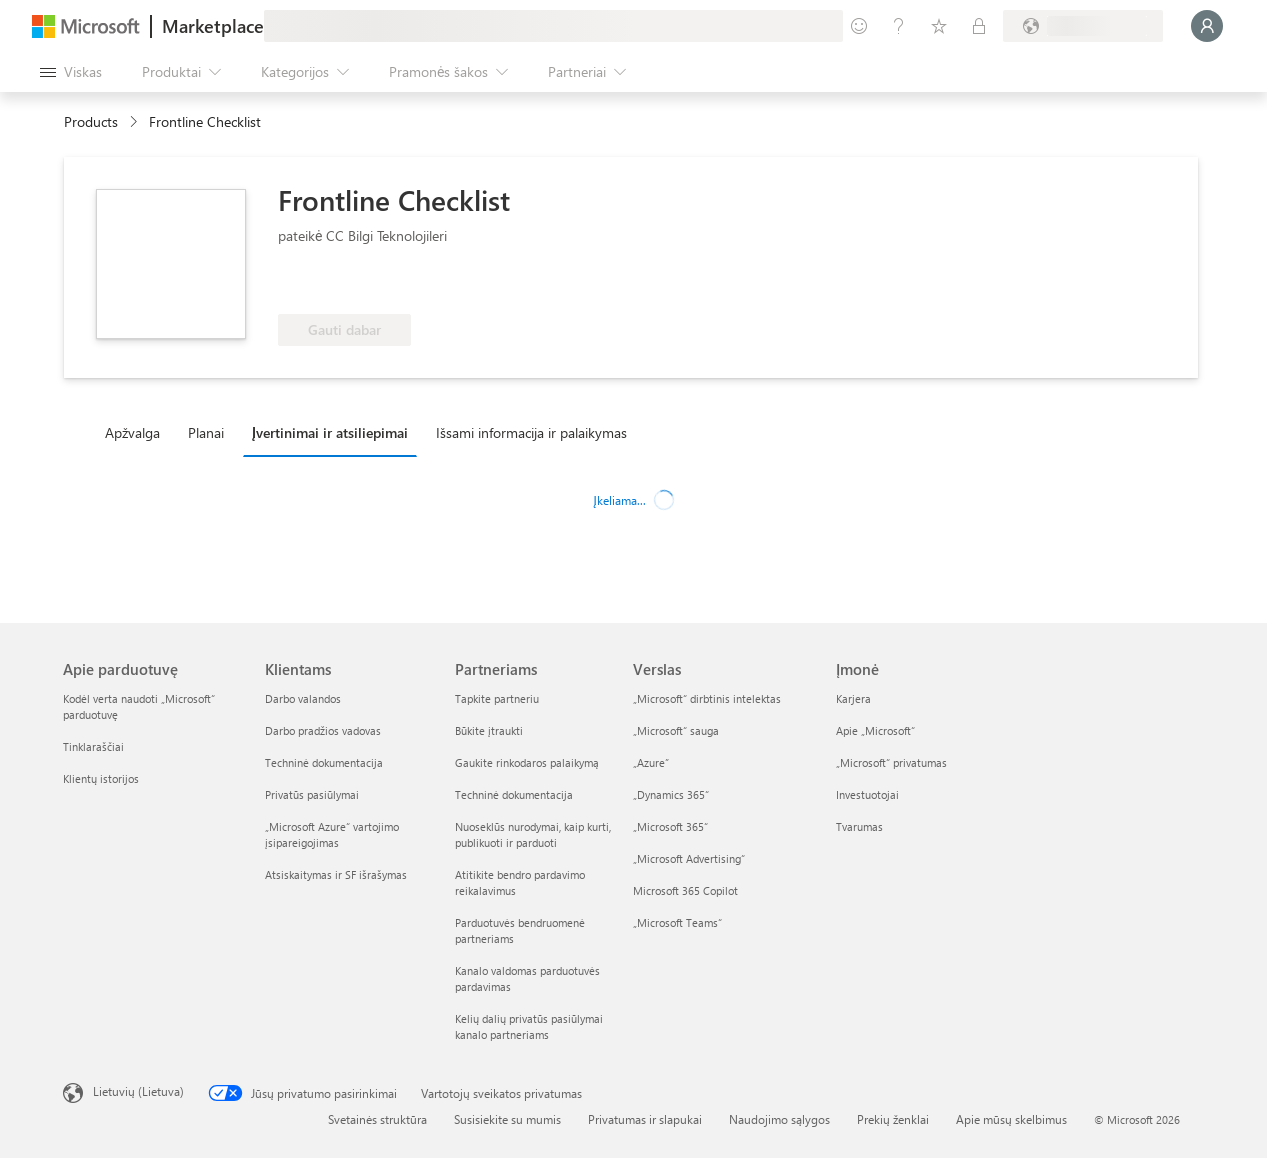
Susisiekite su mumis (507, 1119)
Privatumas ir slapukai (645, 1119)
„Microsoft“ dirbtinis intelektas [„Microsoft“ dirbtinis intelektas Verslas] (707, 698)
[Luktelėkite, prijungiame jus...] (1207, 26)
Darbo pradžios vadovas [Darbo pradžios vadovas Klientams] (323, 730)
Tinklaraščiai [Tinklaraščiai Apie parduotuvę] (93, 746)
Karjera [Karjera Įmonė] (853, 698)
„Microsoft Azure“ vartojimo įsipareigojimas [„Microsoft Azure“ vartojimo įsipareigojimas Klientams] (332, 834)
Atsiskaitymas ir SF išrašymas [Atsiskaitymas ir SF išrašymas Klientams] (336, 874)
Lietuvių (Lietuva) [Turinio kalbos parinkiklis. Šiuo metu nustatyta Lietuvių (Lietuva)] (138, 1091)
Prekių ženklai (893, 1119)
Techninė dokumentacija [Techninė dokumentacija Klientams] (324, 762)
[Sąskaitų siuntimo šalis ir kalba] (1083, 26)
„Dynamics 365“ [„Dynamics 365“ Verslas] (671, 794)
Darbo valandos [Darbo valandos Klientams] (303, 698)
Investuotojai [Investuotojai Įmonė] (867, 794)
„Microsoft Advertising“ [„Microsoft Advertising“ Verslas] (689, 858)
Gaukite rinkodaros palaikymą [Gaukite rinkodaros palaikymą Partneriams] (527, 762)
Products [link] (91, 121)
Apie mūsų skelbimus (1011, 1119)
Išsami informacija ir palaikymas (531, 432)
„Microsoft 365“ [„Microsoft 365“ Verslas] (670, 826)
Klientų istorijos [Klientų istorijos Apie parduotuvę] (101, 778)
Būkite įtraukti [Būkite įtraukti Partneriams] (489, 730)
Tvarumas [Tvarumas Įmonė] (859, 826)
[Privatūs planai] (979, 26)
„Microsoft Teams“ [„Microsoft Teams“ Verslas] (677, 922)
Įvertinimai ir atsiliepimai (330, 432)
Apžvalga (132, 432)
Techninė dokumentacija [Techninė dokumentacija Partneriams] (514, 794)
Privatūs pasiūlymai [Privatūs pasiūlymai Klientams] (312, 794)
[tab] (137, 432)
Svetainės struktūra (377, 1119)
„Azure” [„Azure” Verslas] (651, 762)
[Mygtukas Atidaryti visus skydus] (71, 72)
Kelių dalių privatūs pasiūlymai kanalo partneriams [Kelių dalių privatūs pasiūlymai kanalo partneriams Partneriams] (529, 1026)
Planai (206, 432)
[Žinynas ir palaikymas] (899, 26)
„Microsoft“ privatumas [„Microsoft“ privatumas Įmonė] (891, 762)
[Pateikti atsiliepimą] (859, 26)
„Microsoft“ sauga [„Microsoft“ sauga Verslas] (676, 730)
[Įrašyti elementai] (939, 26)
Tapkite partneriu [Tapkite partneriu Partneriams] (497, 698)
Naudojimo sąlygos (779, 1119)
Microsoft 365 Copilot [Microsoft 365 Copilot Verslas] (685, 890)
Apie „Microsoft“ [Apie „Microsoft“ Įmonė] (875, 730)
